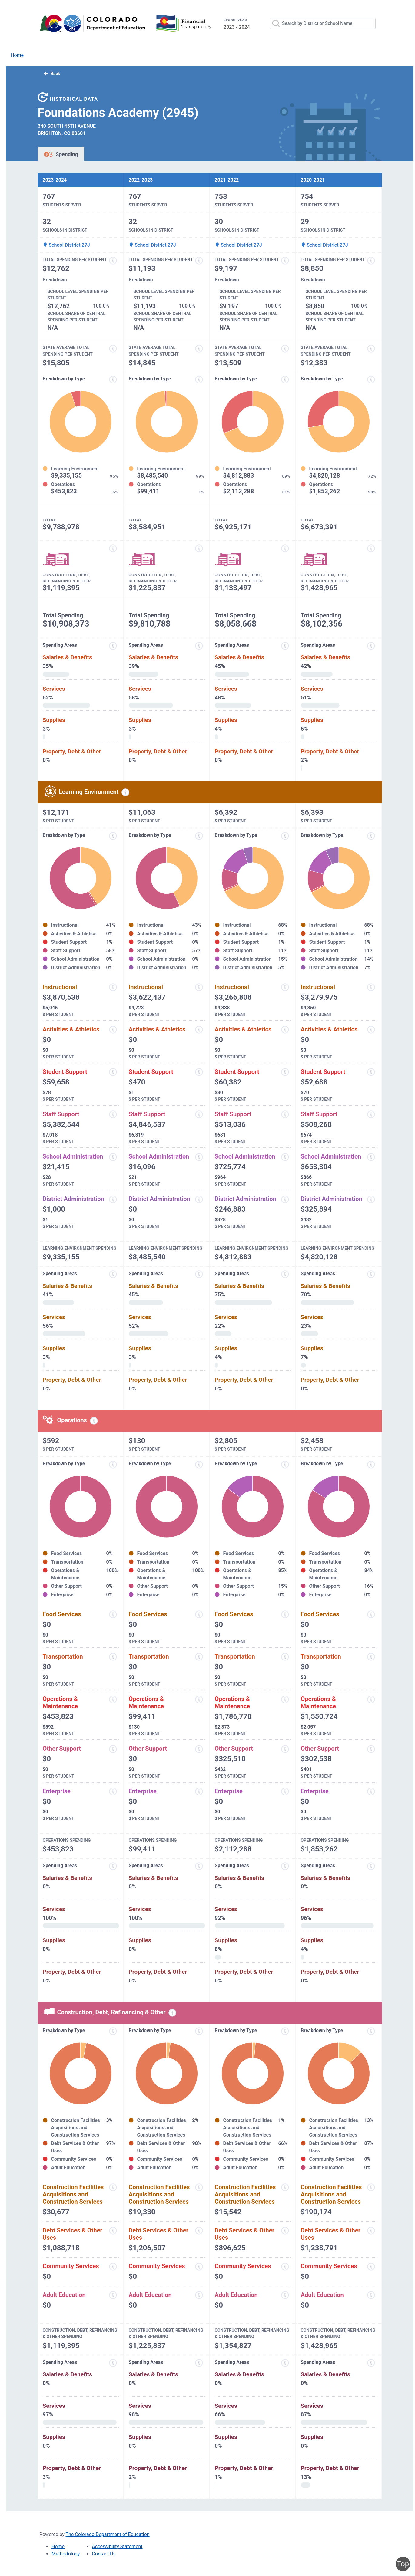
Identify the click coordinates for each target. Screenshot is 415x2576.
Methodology (65, 2554)
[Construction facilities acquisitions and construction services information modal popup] (113, 2187)
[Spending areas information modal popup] (113, 1866)
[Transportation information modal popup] (113, 1656)
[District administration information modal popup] (113, 1199)
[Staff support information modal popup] (113, 1114)
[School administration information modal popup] (113, 1157)
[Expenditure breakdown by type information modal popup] (113, 379)
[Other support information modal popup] (113, 1749)
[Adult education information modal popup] (113, 2295)
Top (403, 2564)
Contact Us (104, 2554)
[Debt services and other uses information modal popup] (113, 2230)
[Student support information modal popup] (113, 1072)
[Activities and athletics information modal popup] (113, 1029)
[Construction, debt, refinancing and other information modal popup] (113, 548)
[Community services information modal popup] (113, 2266)
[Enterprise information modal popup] (113, 1791)
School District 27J (66, 245)
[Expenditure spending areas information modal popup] (113, 645)
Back (52, 73)
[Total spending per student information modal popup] (113, 260)
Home (17, 55)
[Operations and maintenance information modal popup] (113, 1699)
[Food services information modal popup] (113, 1614)
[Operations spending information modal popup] (93, 1420)
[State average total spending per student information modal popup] (113, 348)
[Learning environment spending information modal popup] (125, 792)
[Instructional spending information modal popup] (113, 987)
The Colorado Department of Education (108, 2534)
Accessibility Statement (117, 2546)
